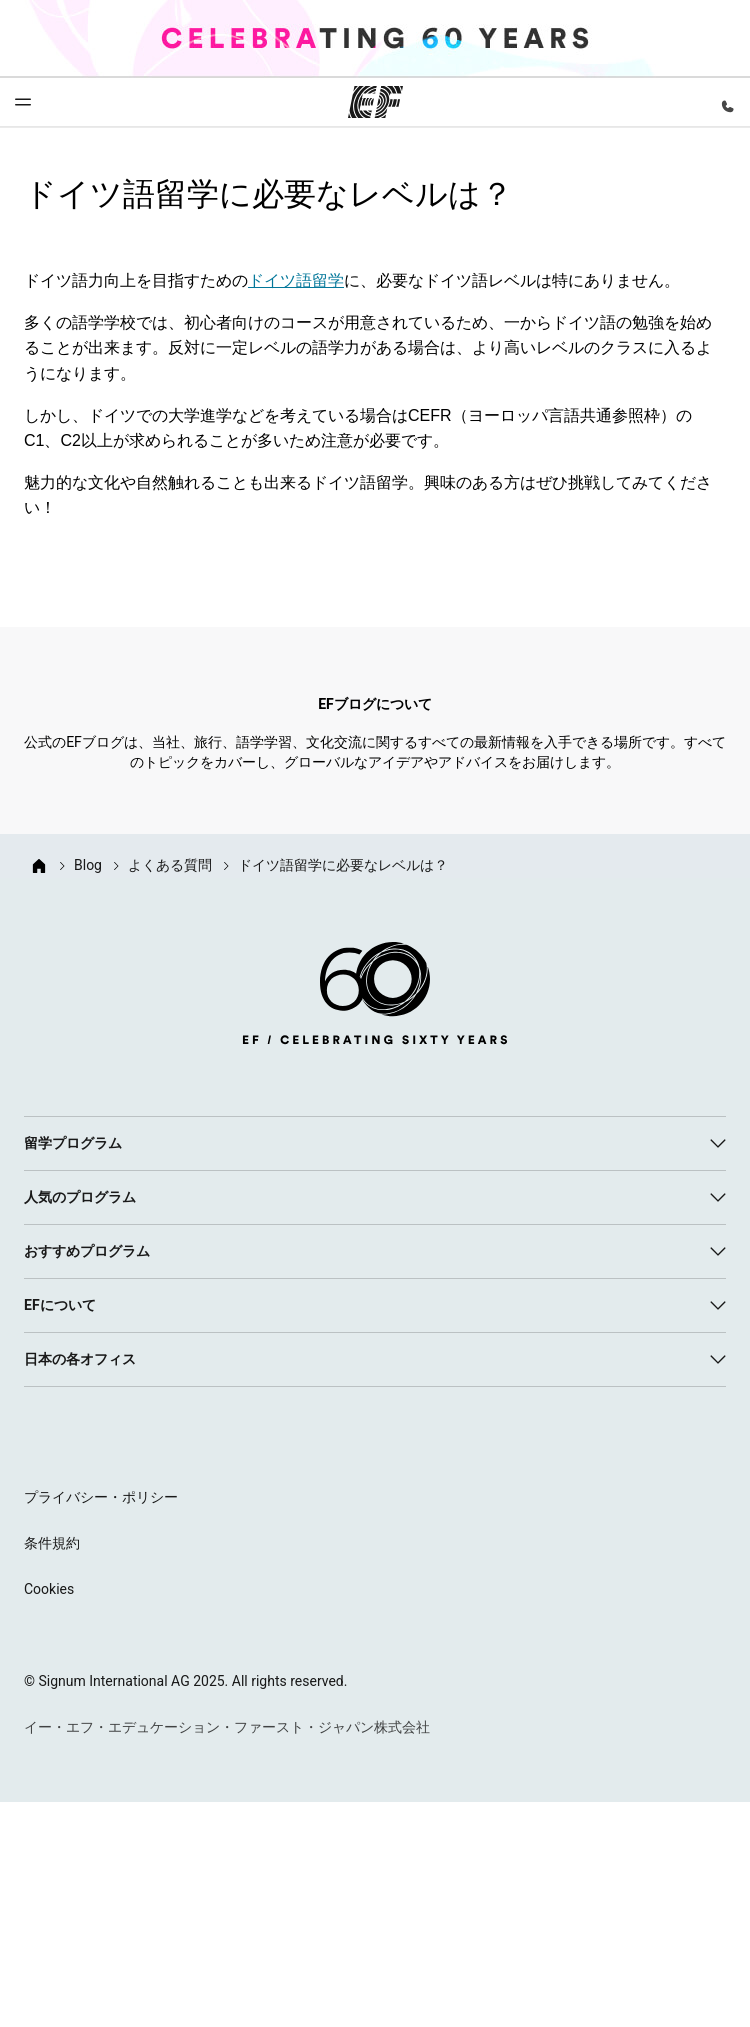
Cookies (49, 1589)
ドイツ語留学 (296, 280)
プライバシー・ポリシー (101, 1497)
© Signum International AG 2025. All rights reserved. (185, 1681)
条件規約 (52, 1543)
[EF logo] (375, 997)
